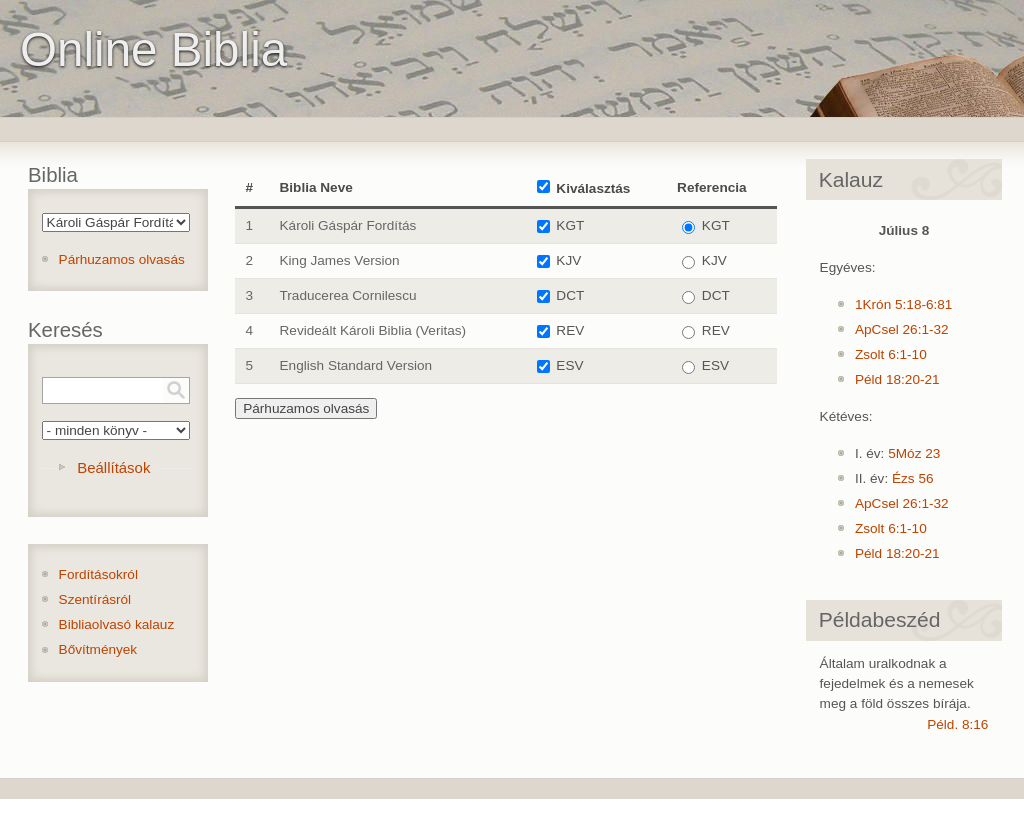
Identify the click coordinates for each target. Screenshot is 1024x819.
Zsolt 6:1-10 (891, 354)
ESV (569, 365)
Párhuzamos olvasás (122, 259)
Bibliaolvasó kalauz (117, 624)
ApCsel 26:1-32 (902, 329)
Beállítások (113, 467)
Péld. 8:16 (957, 724)
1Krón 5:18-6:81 (904, 304)
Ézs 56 (913, 478)
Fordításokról (98, 574)
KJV (568, 260)
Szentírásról (95, 599)
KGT (570, 225)
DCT (570, 295)
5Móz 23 (914, 453)
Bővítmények (98, 649)
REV (570, 330)
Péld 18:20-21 (897, 379)
